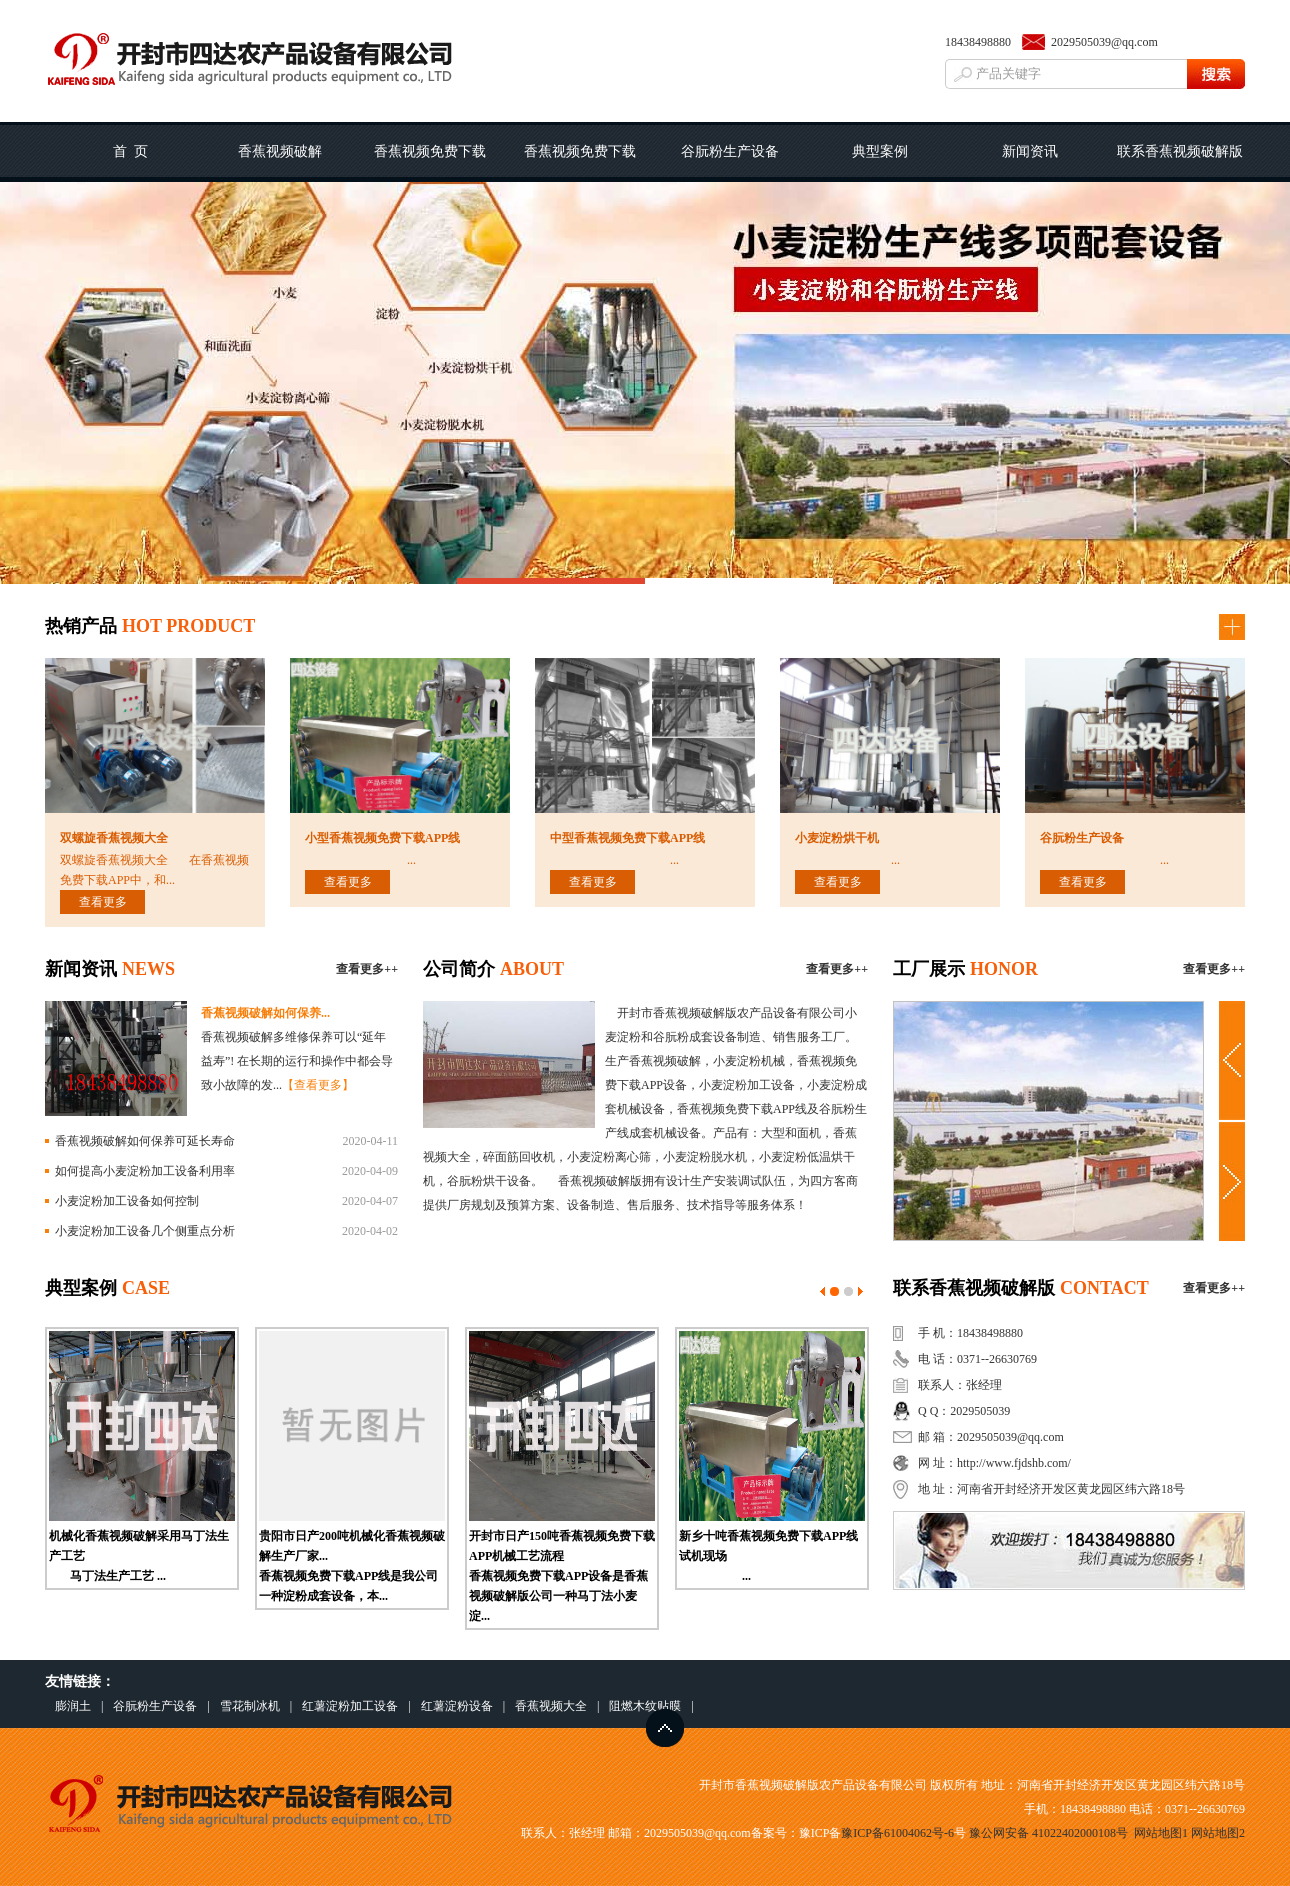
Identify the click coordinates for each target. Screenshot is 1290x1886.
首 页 (130, 151)
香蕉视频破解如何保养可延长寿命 (145, 1141)
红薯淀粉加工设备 (350, 1706)
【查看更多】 (318, 1085)
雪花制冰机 (250, 1706)
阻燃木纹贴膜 (645, 1706)
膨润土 (73, 1706)
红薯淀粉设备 (457, 1706)
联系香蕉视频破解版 (1180, 151)
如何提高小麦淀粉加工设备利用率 (145, 1171)
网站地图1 (1161, 1833)
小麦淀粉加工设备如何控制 (127, 1201)
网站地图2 (1218, 1833)
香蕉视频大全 (551, 1706)
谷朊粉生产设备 (730, 151)
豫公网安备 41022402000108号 (1048, 1833)
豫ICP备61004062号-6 (897, 1833)
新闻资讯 (1030, 151)
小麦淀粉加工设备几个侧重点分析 (145, 1231)
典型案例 (880, 151)
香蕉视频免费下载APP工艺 (430, 163)
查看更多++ (367, 969)
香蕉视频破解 (280, 151)
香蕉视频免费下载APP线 (580, 163)
